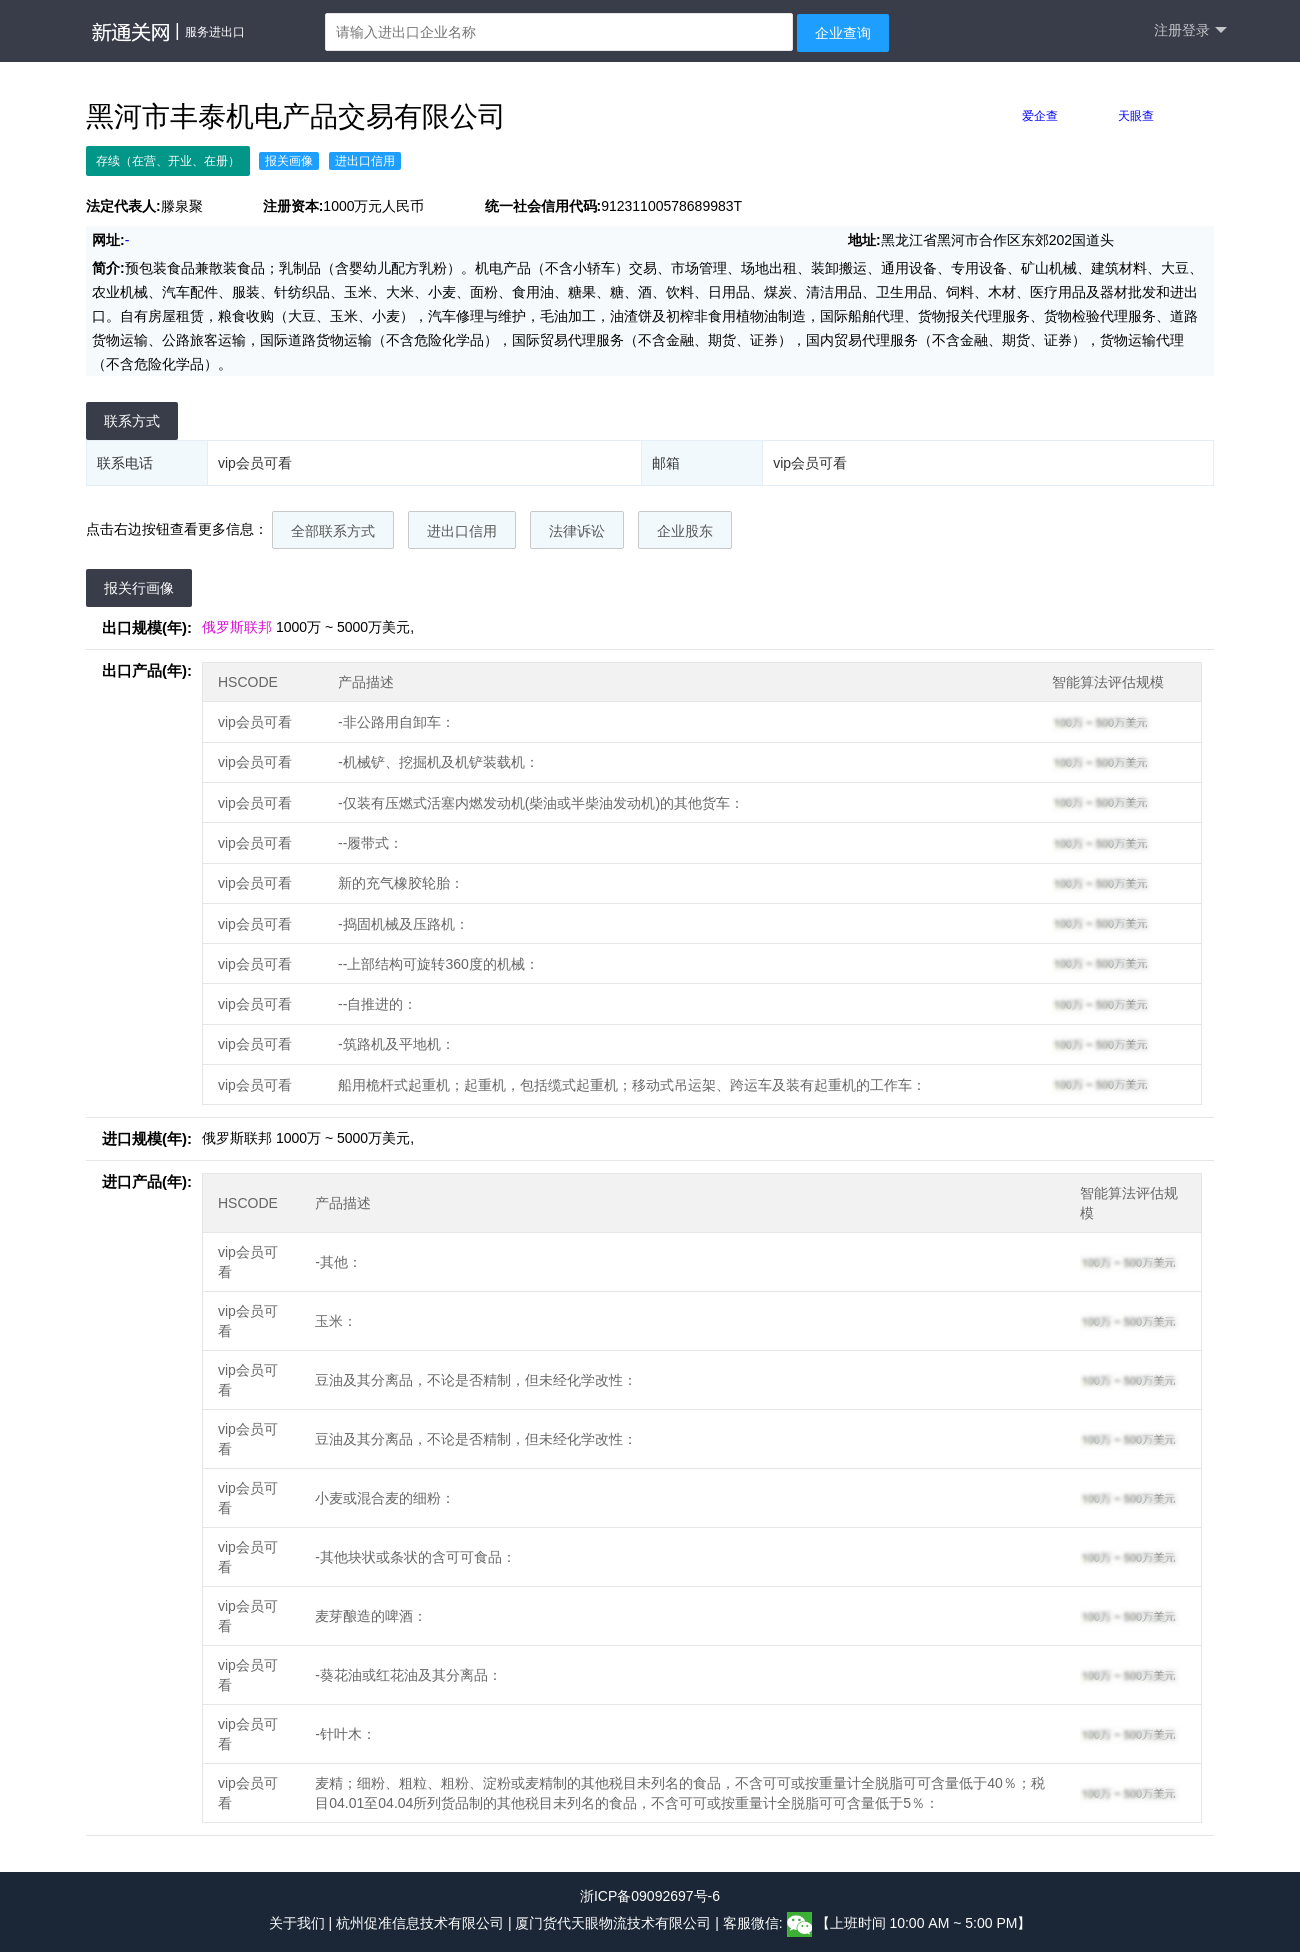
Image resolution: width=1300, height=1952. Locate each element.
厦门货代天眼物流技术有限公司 (615, 1924)
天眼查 (1136, 116)
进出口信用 (462, 531)
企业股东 (685, 531)
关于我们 (297, 1924)
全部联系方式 (333, 531)
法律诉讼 (577, 531)
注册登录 (1190, 30)
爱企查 (1040, 116)
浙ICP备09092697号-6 (650, 1896)
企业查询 (843, 33)
